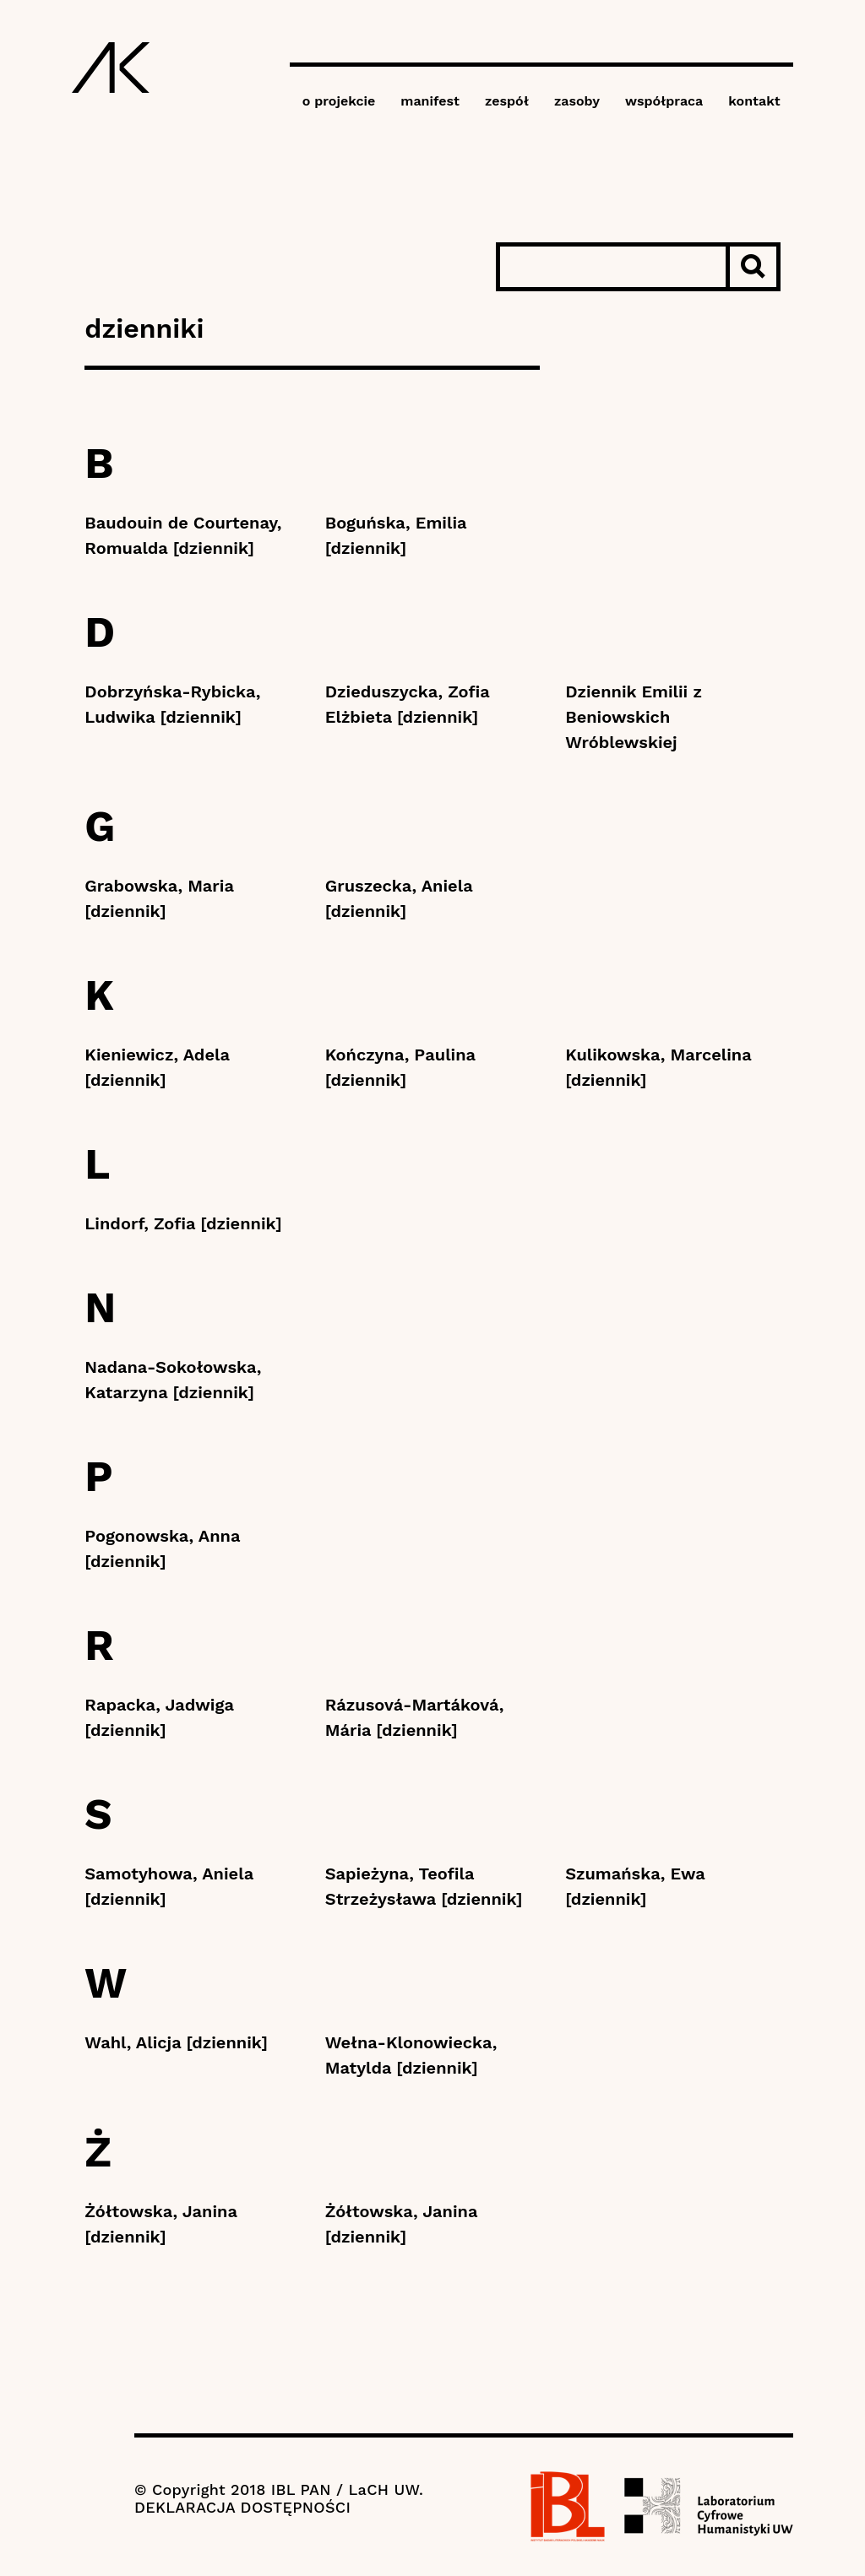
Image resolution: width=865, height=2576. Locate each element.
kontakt (754, 101)
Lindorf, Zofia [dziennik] (182, 1223)
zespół (507, 101)
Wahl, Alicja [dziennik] (176, 2042)
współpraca (664, 101)
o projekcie (339, 101)
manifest (430, 101)
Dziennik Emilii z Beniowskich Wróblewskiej (633, 716)
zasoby (577, 101)
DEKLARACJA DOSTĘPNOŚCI (242, 2507)
